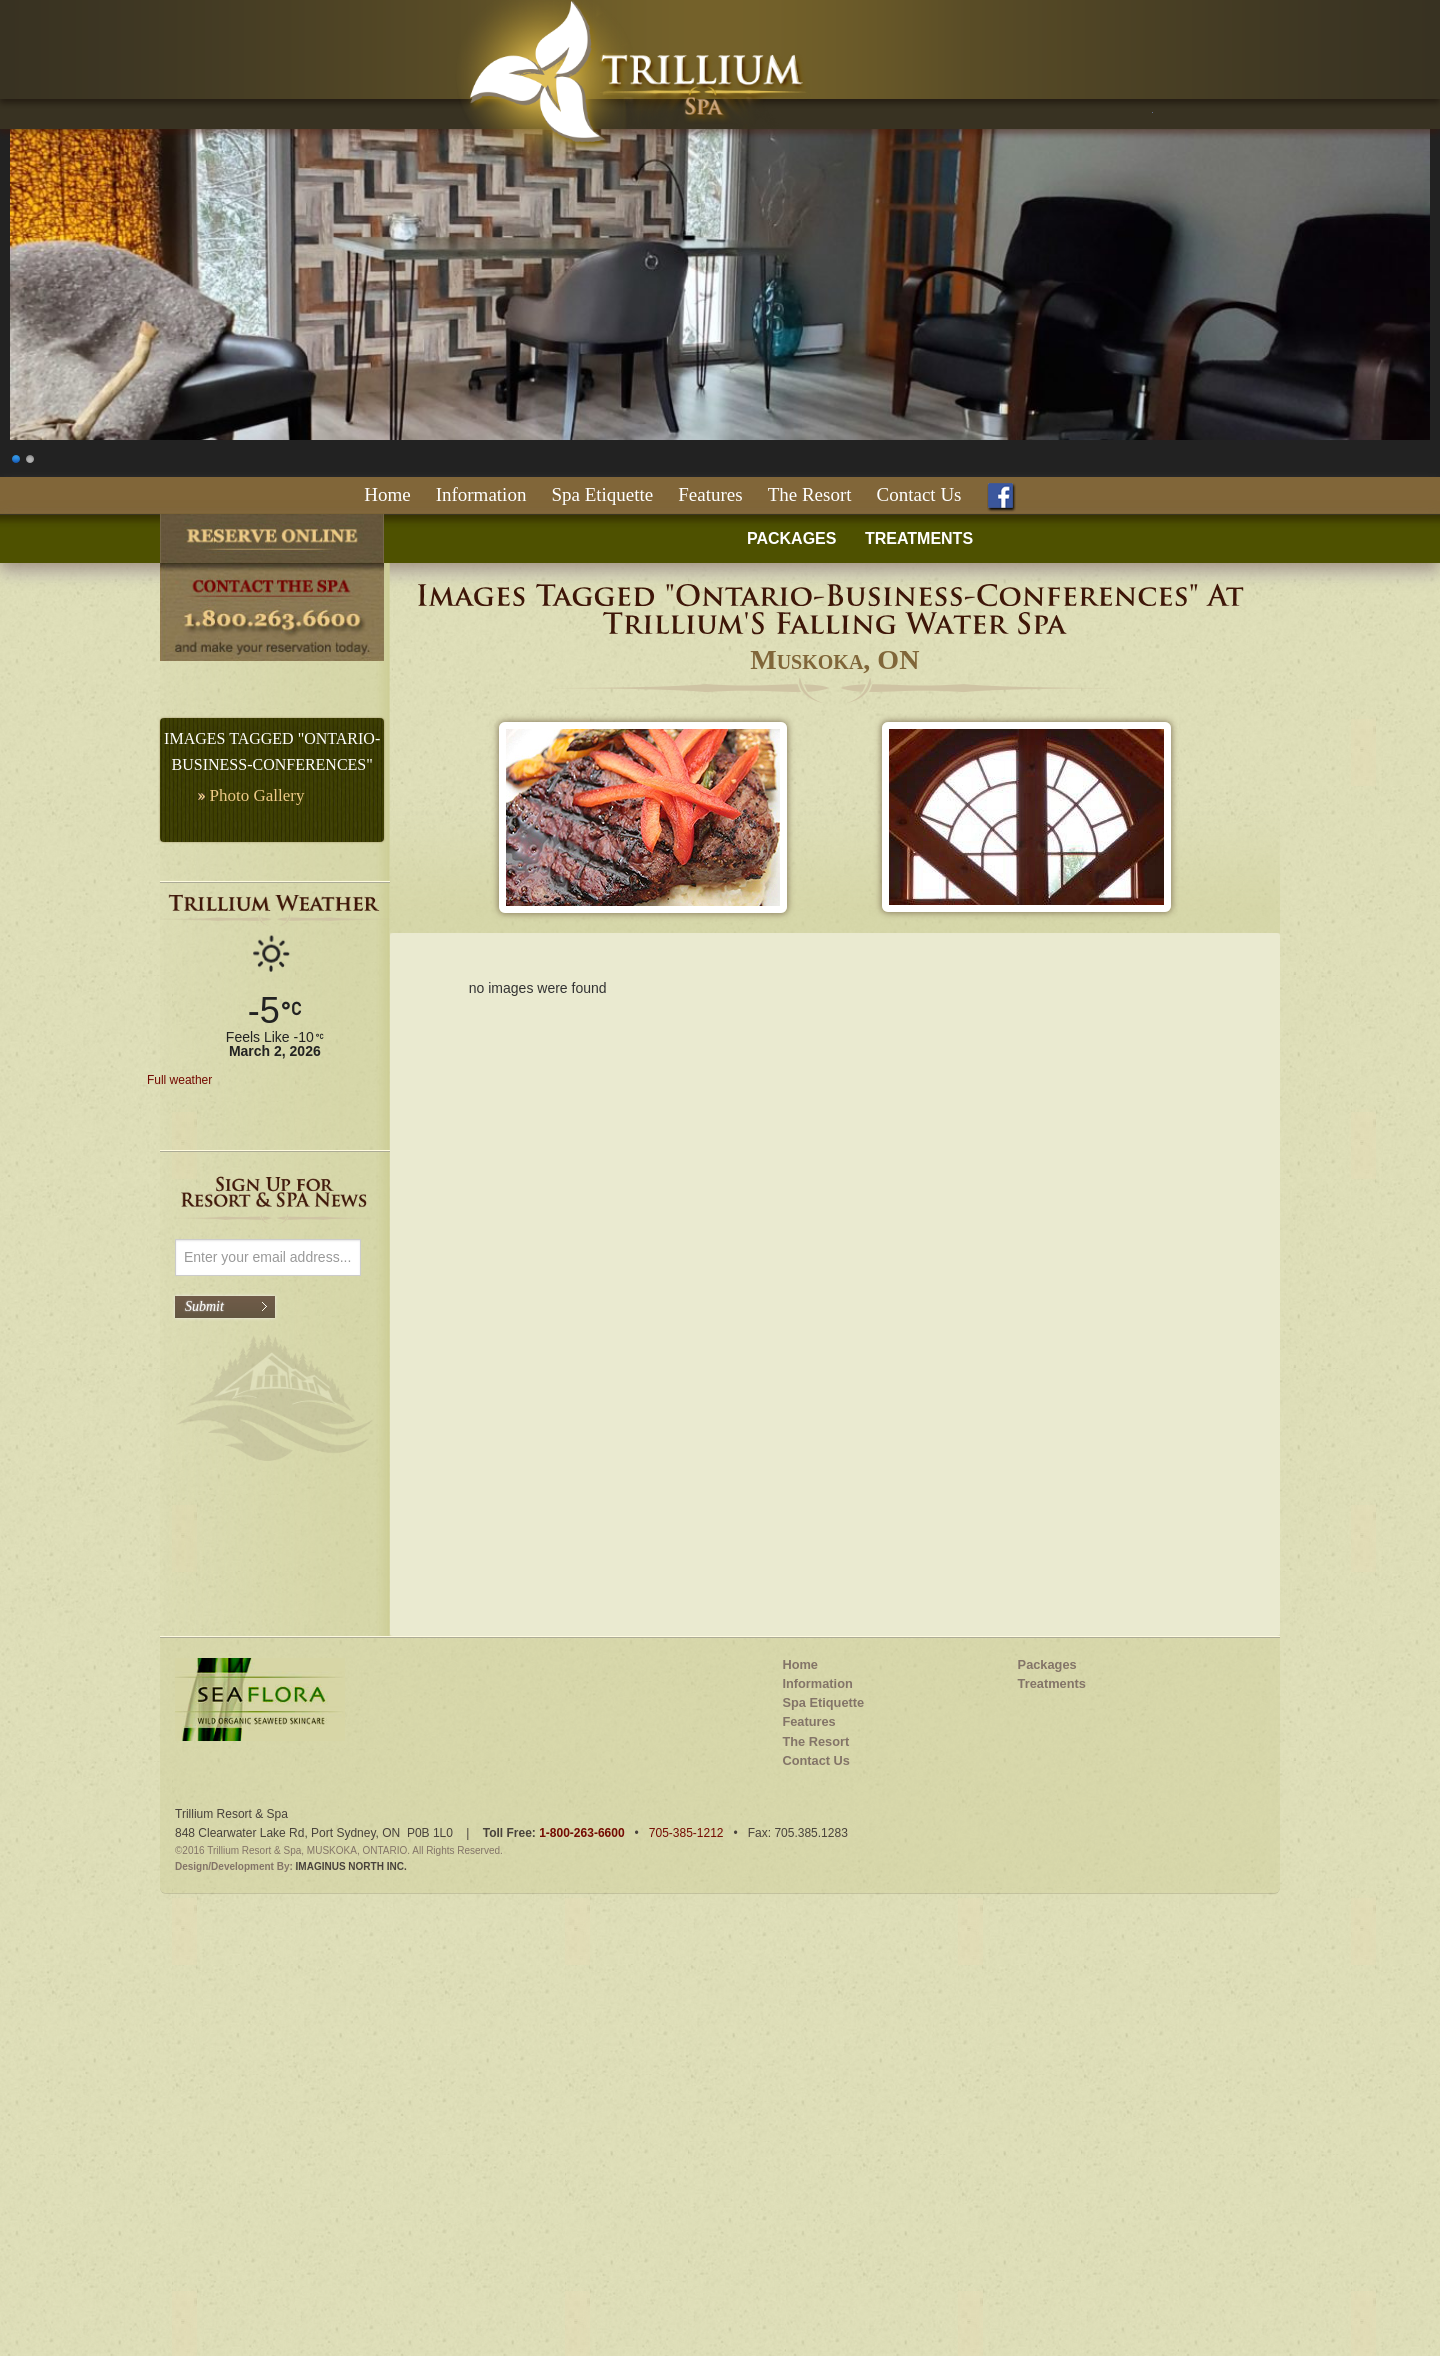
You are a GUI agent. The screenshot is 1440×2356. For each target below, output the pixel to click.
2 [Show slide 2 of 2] (31, 456)
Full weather (179, 1080)
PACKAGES (792, 538)
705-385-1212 (686, 2231)
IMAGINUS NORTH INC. (351, 2265)
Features (710, 494)
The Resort (810, 494)
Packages (1047, 2062)
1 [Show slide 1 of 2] (17, 456)
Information (481, 494)
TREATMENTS (919, 538)
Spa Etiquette (602, 494)
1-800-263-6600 (581, 2231)
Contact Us (919, 494)
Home (387, 494)
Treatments (1052, 2081)
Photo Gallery (257, 795)
